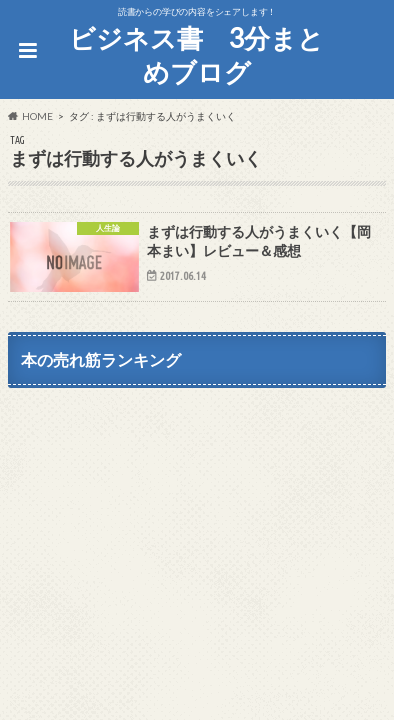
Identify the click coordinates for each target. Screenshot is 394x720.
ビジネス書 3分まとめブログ (196, 55)
